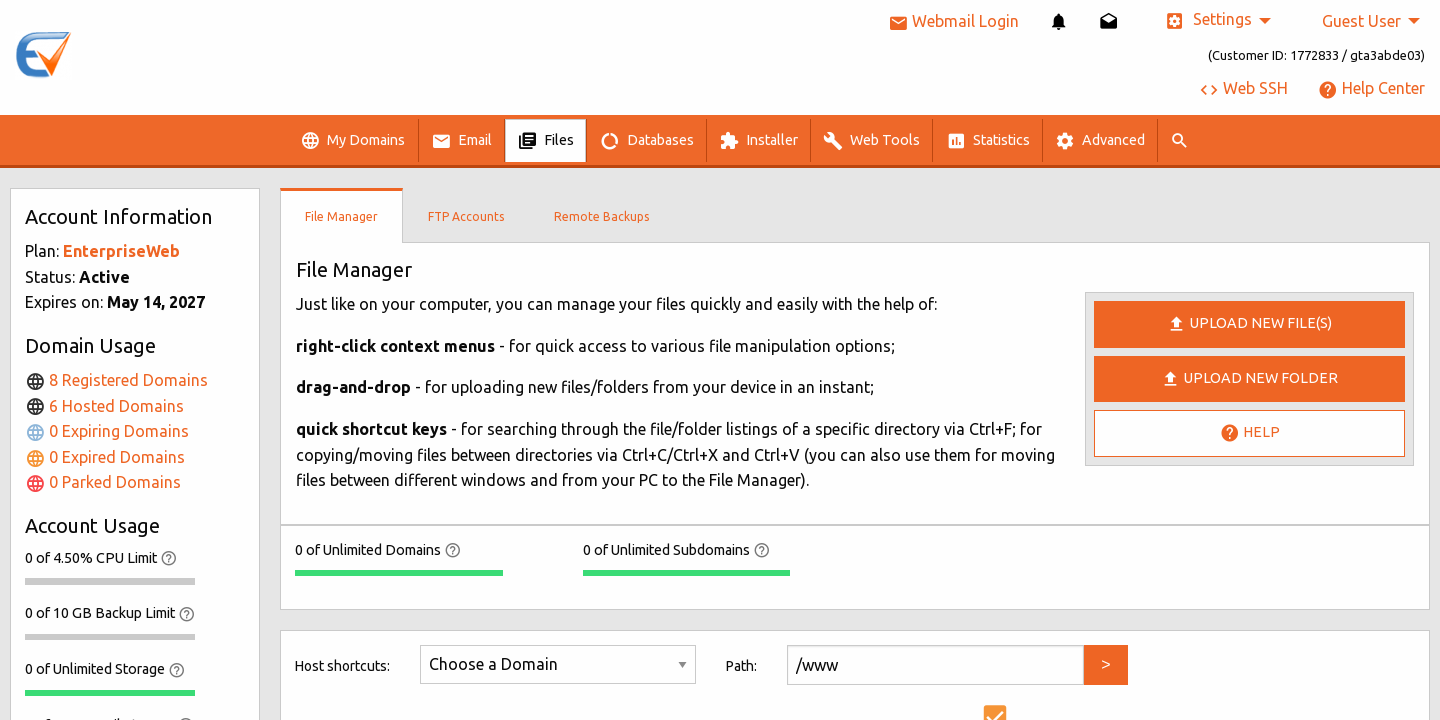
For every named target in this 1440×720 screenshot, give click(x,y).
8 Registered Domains (116, 380)
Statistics (988, 141)
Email (461, 141)
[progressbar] (110, 581)
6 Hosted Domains (104, 406)
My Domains (352, 141)
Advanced (1100, 141)
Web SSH (1243, 88)
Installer (758, 141)
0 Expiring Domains (107, 431)
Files (545, 141)
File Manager (341, 216)
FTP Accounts (466, 216)
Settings (1208, 20)
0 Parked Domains (103, 482)
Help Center (1371, 88)
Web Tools (871, 141)
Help (1250, 433)
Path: (741, 666)
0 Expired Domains (105, 457)
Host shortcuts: (342, 666)
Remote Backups (601, 216)
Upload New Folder (1249, 379)
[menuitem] (1059, 21)
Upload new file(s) (1249, 324)
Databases (647, 141)
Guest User (1361, 21)
